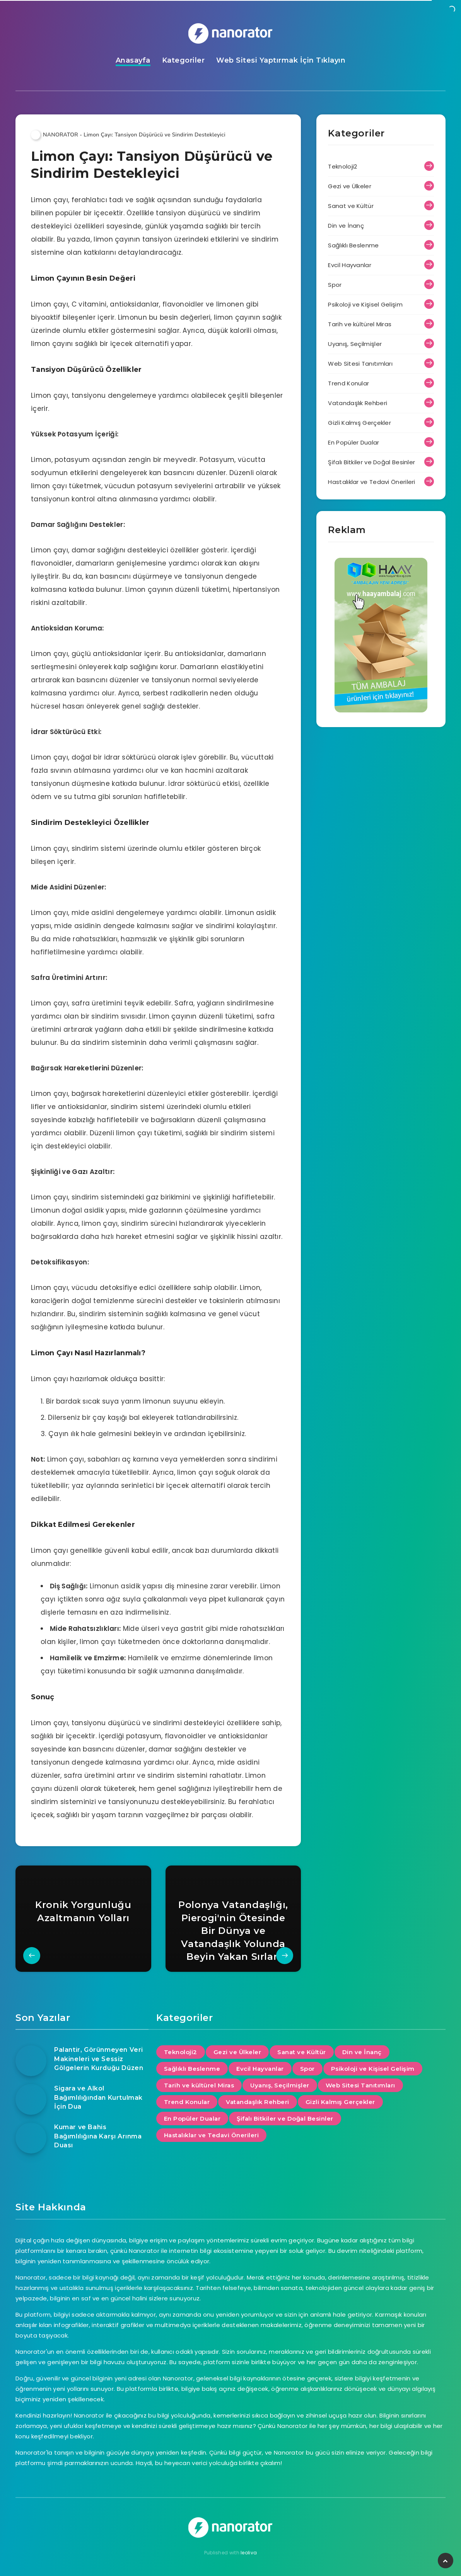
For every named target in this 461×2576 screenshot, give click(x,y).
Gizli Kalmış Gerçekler (359, 423)
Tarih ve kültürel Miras (359, 324)
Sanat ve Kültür (351, 206)
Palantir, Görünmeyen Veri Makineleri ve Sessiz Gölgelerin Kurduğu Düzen (98, 2058)
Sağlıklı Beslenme (353, 245)
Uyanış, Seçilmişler (355, 344)
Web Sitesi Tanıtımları (360, 363)
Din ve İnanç (346, 225)
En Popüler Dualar (353, 442)
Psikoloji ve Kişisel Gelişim (365, 304)
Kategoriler (183, 60)
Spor (334, 285)
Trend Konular (348, 383)
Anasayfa (133, 60)
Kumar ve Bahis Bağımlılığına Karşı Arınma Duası (98, 2135)
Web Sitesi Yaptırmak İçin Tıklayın (280, 60)
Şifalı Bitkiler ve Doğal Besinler (371, 462)
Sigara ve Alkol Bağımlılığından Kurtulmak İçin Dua (98, 2097)
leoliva (249, 2552)
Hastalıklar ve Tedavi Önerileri (371, 482)
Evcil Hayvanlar (349, 265)
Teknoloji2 (342, 166)
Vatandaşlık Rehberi (357, 403)
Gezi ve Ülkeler (349, 186)
